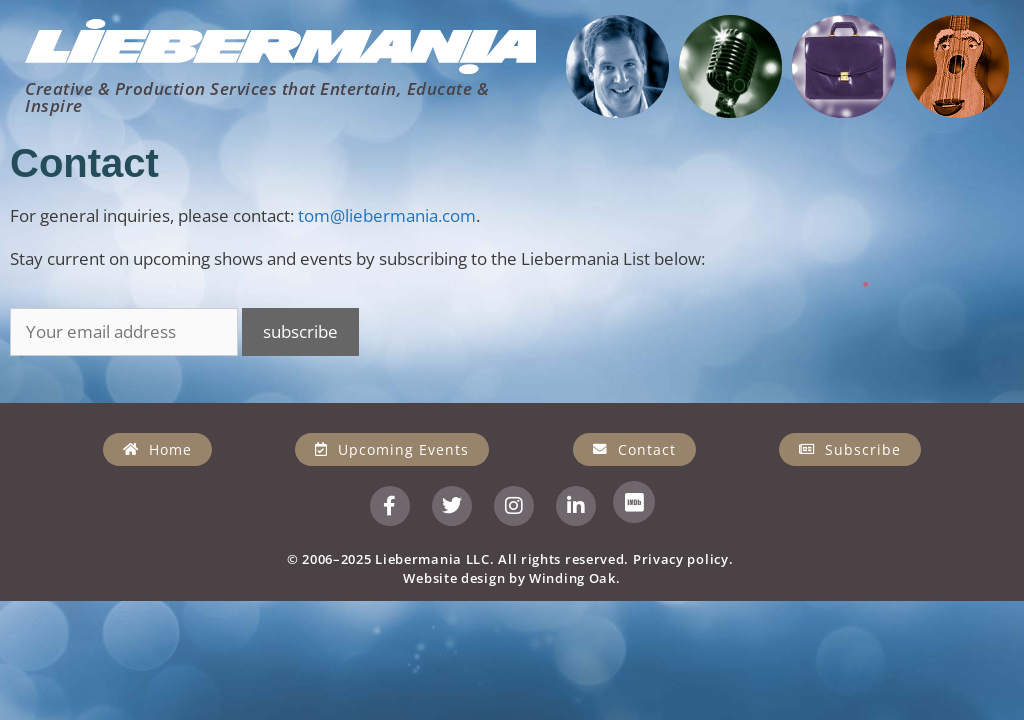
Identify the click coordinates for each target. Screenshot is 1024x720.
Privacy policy (681, 559)
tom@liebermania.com (387, 215)
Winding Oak (572, 578)
